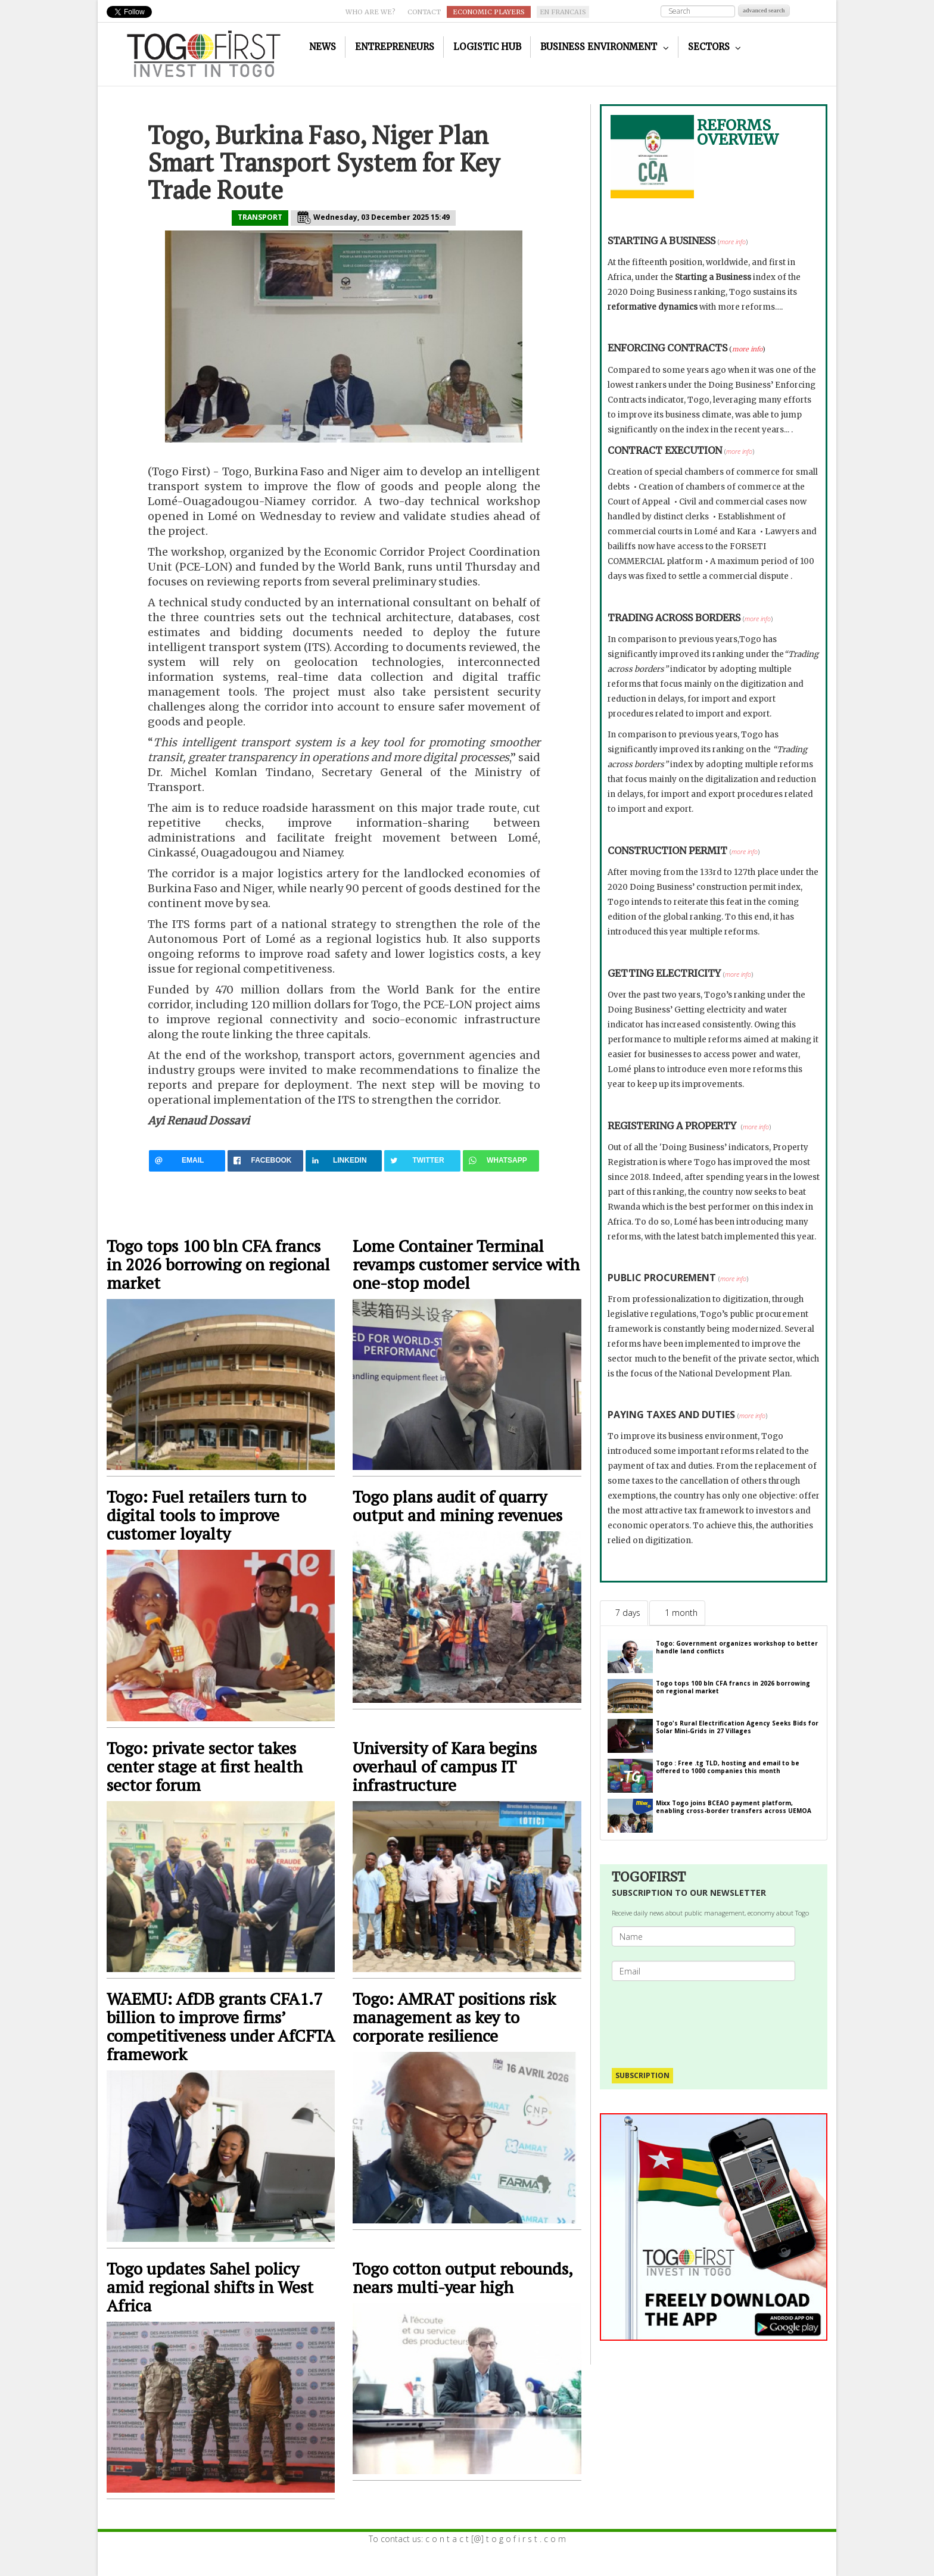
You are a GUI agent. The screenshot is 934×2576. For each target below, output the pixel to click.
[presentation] (708, 2018)
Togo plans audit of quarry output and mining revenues (457, 1505)
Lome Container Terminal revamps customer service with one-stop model (466, 1264)
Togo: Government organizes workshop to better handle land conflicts (737, 1647)
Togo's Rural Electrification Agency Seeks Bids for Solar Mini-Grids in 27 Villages (737, 1727)
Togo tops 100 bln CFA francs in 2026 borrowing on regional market (218, 1264)
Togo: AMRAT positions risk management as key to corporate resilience (454, 2017)
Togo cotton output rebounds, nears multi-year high (462, 2277)
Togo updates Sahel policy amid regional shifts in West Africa (210, 2286)
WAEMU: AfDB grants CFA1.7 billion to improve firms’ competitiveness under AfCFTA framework (220, 2026)
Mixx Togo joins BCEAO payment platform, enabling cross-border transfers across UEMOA (733, 1807)
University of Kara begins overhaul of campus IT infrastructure (445, 1766)
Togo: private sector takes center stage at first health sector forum (205, 1766)
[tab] (624, 1612)
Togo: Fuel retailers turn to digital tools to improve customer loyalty (206, 1514)
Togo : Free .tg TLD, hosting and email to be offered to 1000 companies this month (727, 1767)
